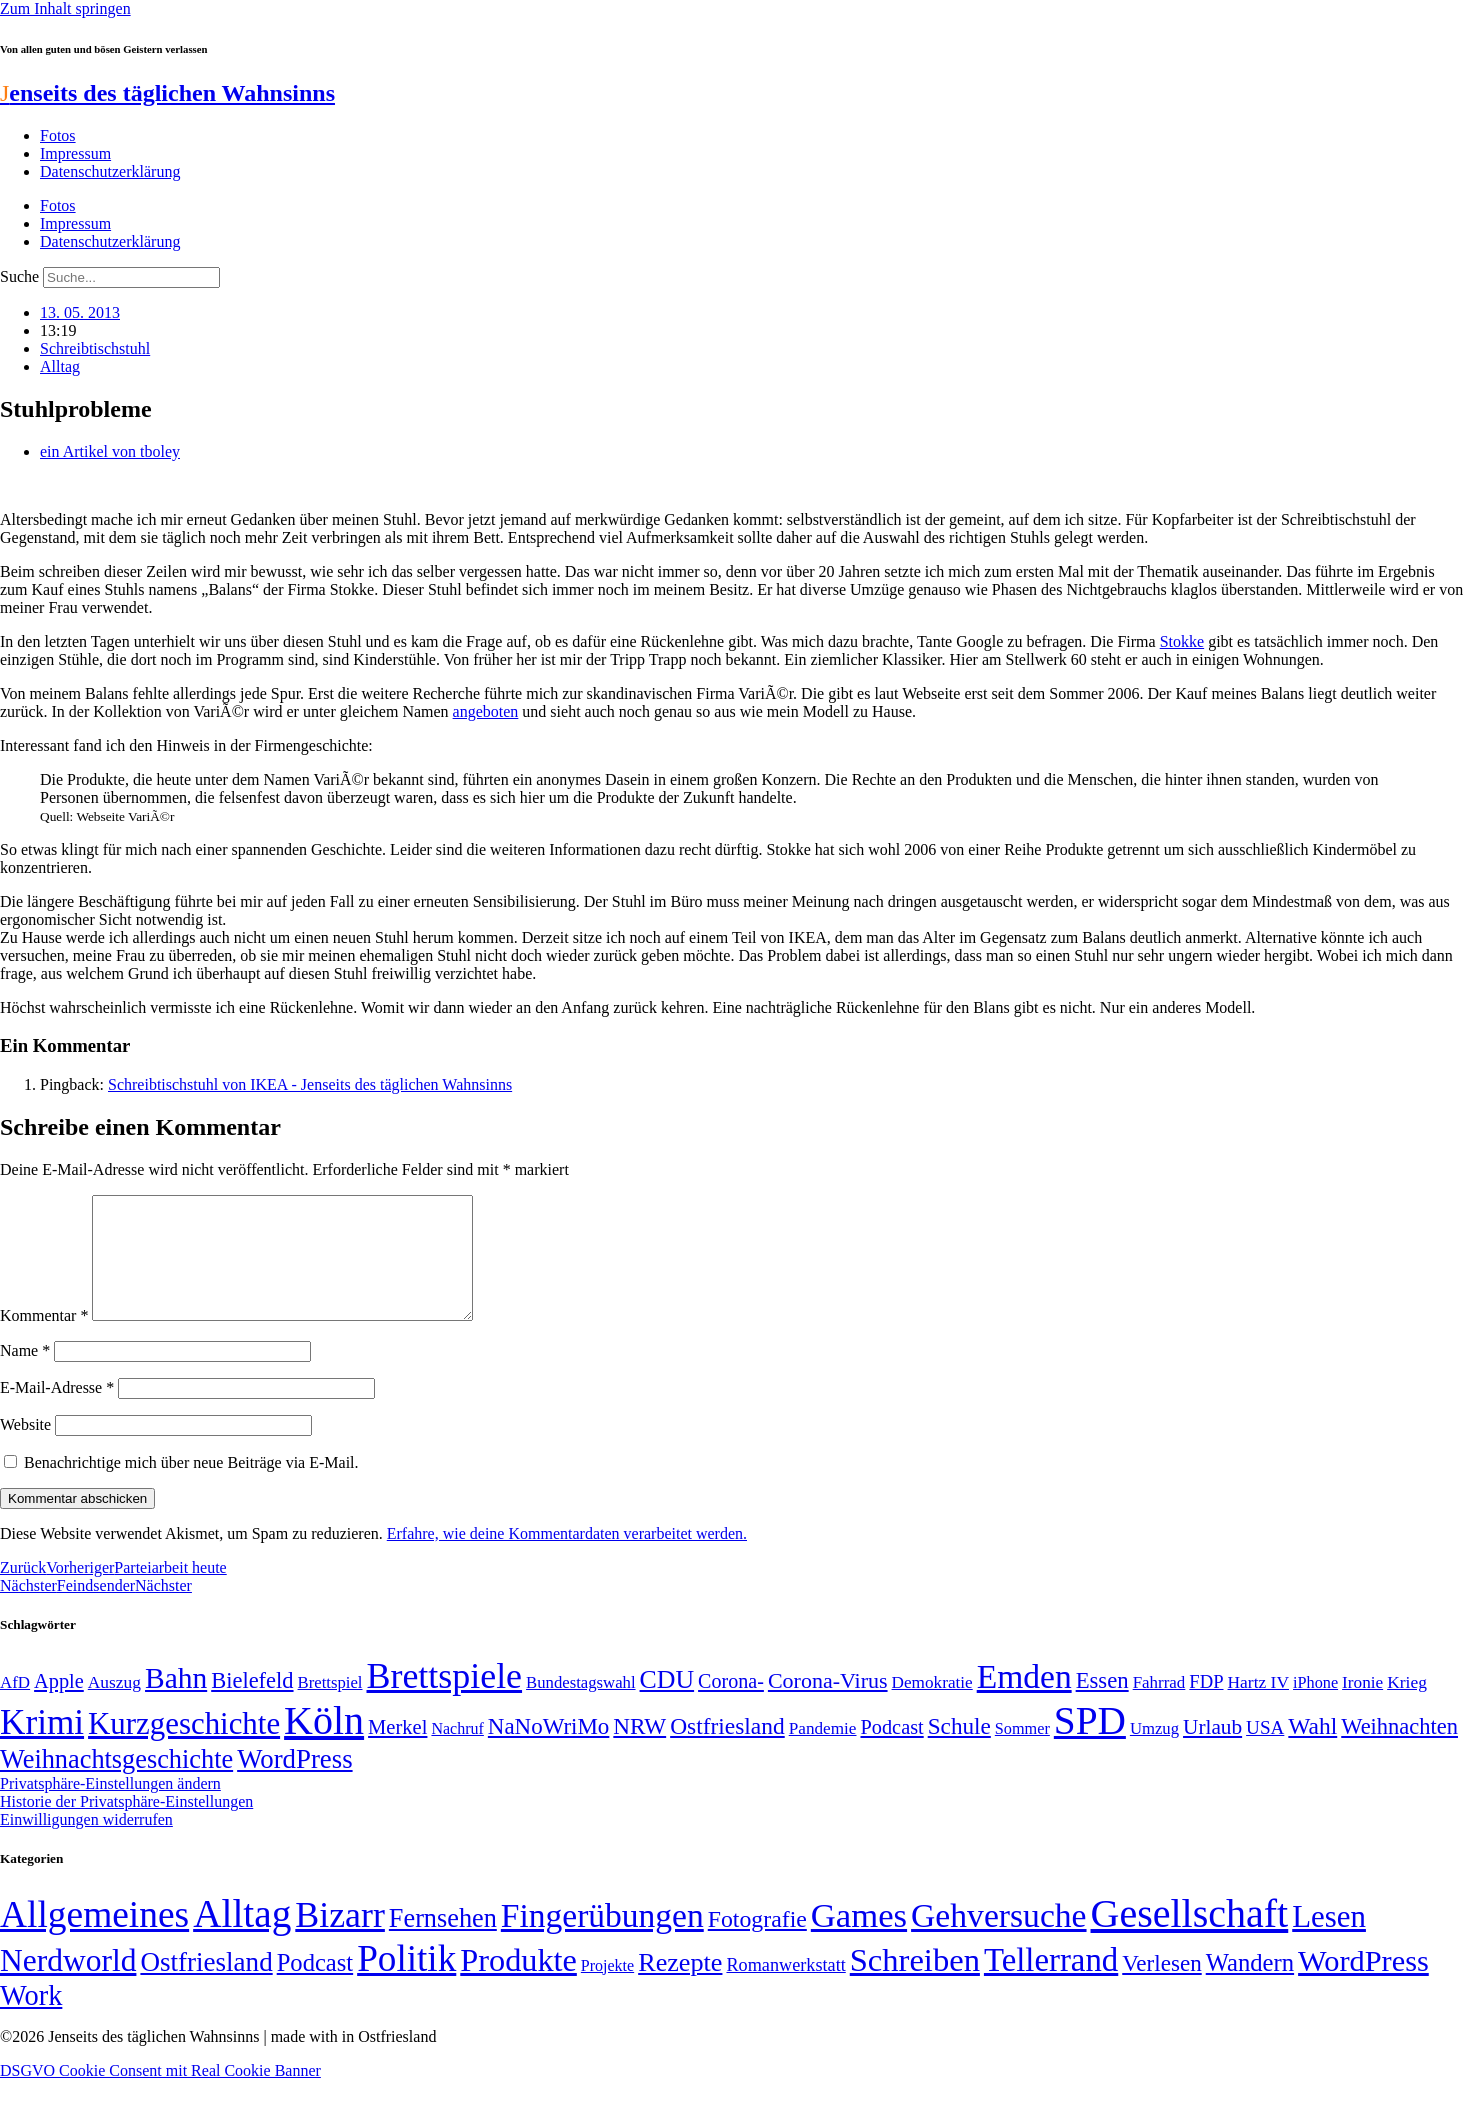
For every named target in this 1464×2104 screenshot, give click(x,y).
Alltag (60, 366)
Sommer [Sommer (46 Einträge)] (1022, 1753)
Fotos (58, 135)
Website (25, 1448)
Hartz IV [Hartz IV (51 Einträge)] (1258, 1706)
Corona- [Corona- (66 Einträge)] (731, 1705)
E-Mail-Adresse (57, 1411)
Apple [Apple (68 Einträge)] (59, 1705)
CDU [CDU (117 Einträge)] (667, 1703)
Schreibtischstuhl (95, 348)
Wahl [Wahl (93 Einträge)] (1312, 1750)
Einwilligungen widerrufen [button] (86, 1843)
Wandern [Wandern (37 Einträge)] (1250, 1986)
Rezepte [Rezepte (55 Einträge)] (680, 1986)
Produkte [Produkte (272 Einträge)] (518, 1984)
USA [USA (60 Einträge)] (1265, 1751)
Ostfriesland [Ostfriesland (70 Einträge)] (206, 1986)
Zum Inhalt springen (65, 8)
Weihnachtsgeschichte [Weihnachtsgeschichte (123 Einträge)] (116, 1783)
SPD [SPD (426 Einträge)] (1090, 1744)
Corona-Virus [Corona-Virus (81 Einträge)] (828, 1704)
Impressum (75, 153)
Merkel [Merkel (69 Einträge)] (397, 1751)
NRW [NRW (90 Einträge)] (639, 1750)
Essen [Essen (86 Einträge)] (1102, 1704)
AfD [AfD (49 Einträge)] (15, 1706)
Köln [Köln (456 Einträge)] (324, 1744)
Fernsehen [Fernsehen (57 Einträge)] (443, 1942)
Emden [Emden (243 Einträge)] (1024, 1700)
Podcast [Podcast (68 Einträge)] (892, 1751)
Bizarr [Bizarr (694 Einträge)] (340, 1939)
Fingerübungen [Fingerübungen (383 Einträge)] (602, 1939)
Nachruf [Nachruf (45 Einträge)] (457, 1752)
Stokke (1182, 641)
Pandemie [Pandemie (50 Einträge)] (823, 1752)
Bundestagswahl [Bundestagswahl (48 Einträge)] (580, 1706)
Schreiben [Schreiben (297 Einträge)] (915, 1984)
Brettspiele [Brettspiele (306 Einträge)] (445, 1700)
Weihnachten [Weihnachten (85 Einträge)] (1399, 1750)
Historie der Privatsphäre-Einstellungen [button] (126, 1825)
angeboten (486, 711)
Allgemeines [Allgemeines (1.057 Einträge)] (94, 1938)
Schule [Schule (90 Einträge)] (959, 1750)
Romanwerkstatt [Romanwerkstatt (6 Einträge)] (785, 1989)
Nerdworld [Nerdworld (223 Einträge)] (68, 1984)
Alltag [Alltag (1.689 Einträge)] (242, 1937)
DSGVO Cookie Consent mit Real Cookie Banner (160, 2094)
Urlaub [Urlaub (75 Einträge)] (1212, 1751)
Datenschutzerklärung (110, 171)
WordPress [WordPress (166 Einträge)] (1363, 1985)
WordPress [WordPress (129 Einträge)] (294, 1783)
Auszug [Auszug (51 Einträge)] (114, 1706)
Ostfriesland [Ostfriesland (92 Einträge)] (727, 1750)
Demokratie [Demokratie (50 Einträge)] (932, 1706)
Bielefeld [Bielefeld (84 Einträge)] (252, 1704)
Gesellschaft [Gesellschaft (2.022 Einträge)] (1190, 1937)
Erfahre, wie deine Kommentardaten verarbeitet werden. (567, 1557)
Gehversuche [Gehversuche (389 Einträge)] (998, 1939)
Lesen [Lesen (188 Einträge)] (1329, 1940)
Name (25, 1374)
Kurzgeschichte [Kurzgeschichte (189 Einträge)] (184, 1747)
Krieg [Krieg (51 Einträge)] (1407, 1706)
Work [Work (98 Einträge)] (31, 2019)
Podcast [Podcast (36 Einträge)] (315, 1986)
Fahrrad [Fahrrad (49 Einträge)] (1159, 1706)
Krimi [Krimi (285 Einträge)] (42, 1746)
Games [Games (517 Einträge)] (859, 1939)
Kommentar (44, 1339)
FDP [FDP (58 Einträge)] (1206, 1705)
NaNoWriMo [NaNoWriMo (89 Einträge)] (548, 1750)
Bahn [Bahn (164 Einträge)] (176, 1702)
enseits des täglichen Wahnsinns (167, 93)
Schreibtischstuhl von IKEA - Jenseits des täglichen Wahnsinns (310, 1084)
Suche (19, 276)
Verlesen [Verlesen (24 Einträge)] (1161, 1987)
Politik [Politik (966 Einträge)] (406, 1982)
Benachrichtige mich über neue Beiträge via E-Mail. (191, 1486)
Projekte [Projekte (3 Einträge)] (607, 1989)
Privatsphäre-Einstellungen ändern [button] (110, 1807)
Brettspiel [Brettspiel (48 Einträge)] (330, 1706)
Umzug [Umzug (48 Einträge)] (1154, 1752)
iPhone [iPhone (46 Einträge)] (1315, 1707)
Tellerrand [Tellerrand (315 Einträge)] (1051, 1984)
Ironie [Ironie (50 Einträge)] (1362, 1706)
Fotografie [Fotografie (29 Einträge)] (757, 1943)
